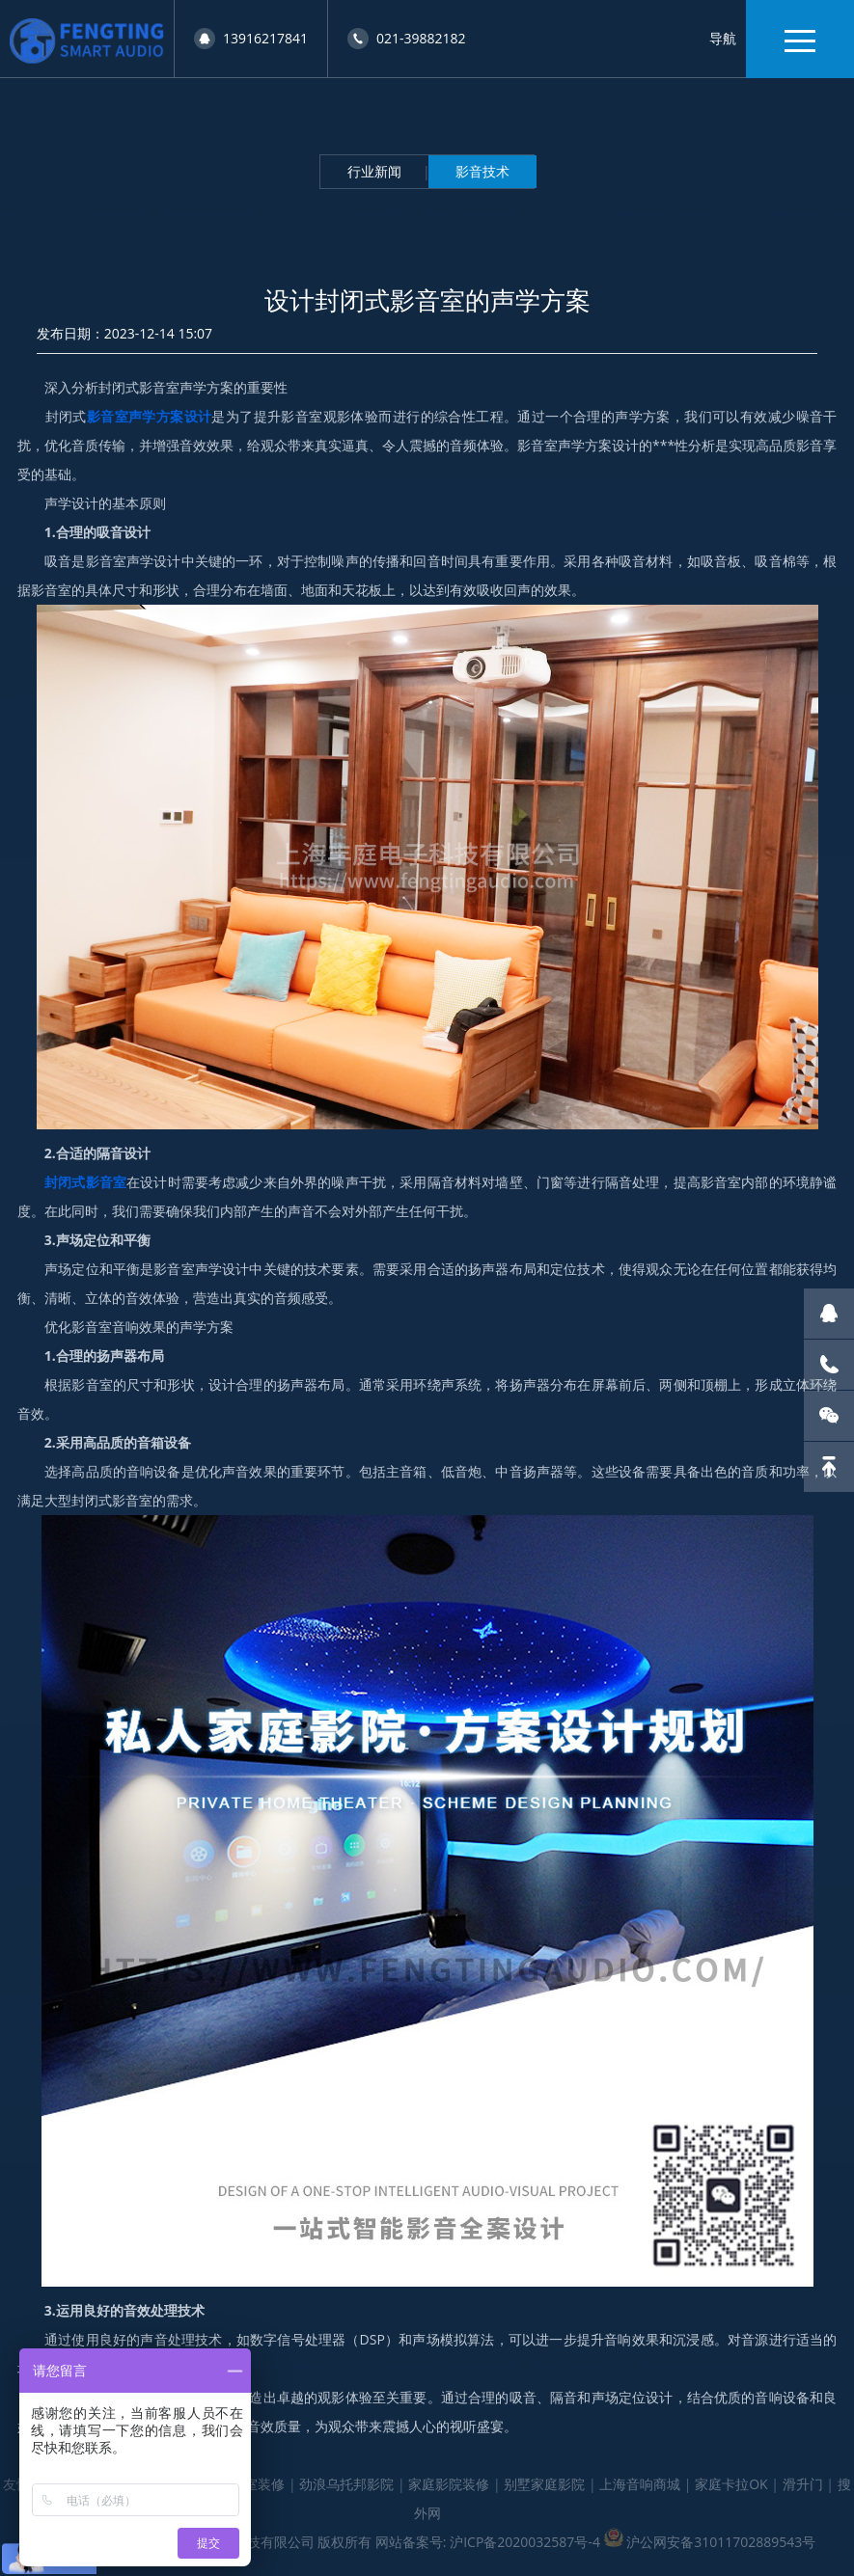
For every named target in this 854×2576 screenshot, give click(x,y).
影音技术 (482, 171)
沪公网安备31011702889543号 (720, 2542)
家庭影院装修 (448, 2484)
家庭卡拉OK (731, 2484)
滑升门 (803, 2484)
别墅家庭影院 (544, 2484)
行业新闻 (374, 171)
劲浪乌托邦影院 (346, 2484)
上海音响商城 (639, 2484)
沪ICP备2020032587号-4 (525, 2542)
